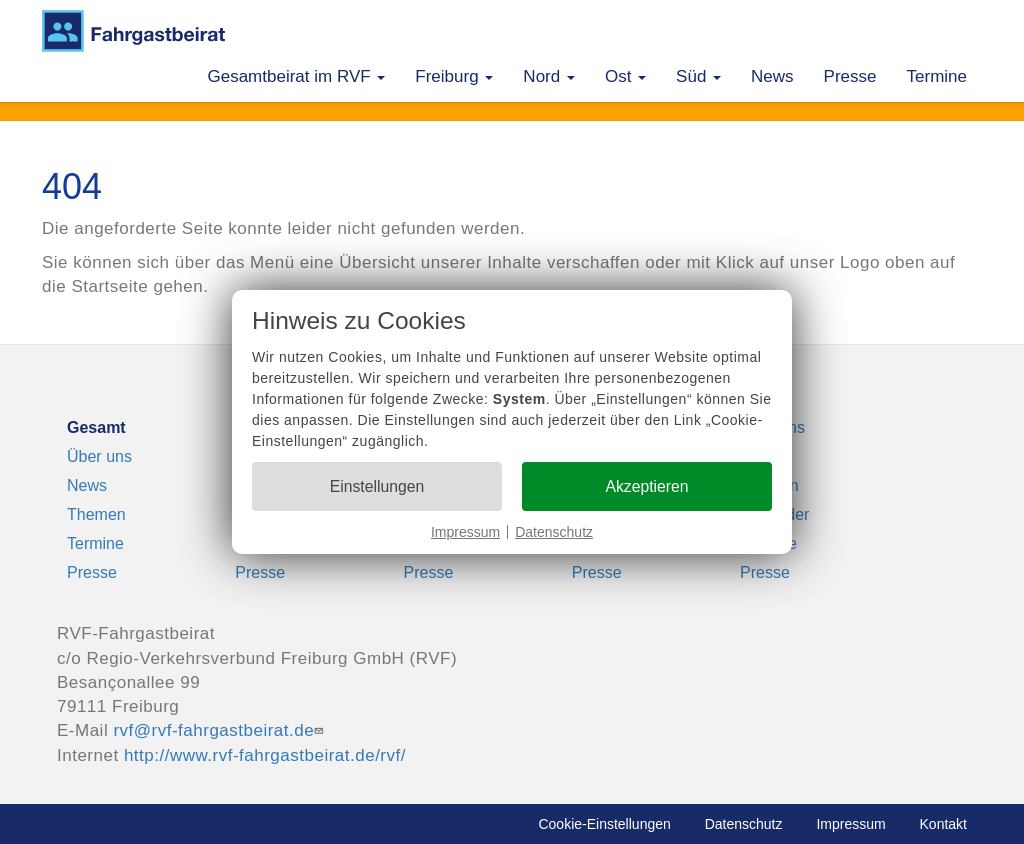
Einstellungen (377, 486)
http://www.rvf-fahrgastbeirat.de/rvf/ (265, 755)
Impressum (465, 532)
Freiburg (454, 76)
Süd (698, 76)
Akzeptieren (646, 486)
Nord (549, 76)
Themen (96, 514)
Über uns (99, 456)
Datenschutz (554, 532)
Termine (937, 76)
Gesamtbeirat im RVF (296, 76)
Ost (625, 76)
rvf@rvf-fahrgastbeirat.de (220, 730)
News (772, 76)
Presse (850, 76)
